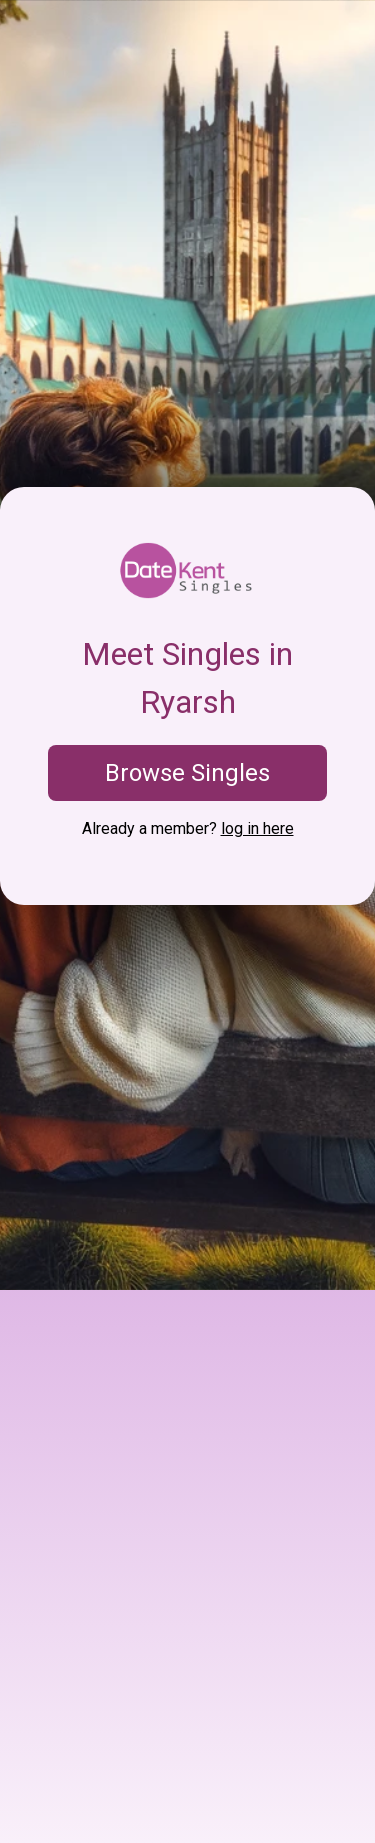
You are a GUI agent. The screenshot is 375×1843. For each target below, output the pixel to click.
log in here (257, 828)
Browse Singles (187, 773)
